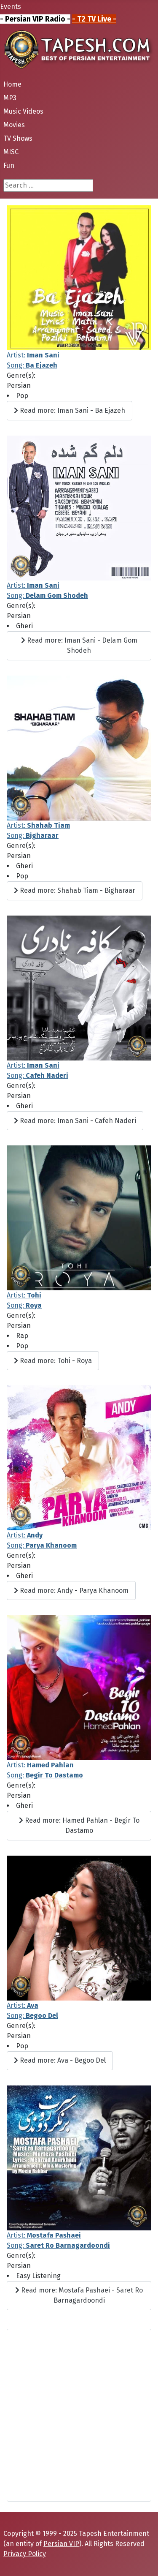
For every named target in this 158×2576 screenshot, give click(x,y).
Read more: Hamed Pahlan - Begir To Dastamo (79, 1825)
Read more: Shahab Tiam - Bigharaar (74, 890)
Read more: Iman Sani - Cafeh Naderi (75, 1121)
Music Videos (23, 111)
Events (10, 7)
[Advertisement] (79, 2415)
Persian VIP (61, 2544)
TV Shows (17, 138)
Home (12, 84)
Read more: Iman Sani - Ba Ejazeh (69, 410)
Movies (14, 125)
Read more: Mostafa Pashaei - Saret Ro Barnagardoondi (79, 2295)
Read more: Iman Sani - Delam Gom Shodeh (79, 645)
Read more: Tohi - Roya (53, 1361)
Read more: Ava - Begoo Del (60, 2060)
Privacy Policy (24, 2554)
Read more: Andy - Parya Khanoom (71, 1590)
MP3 (9, 98)
